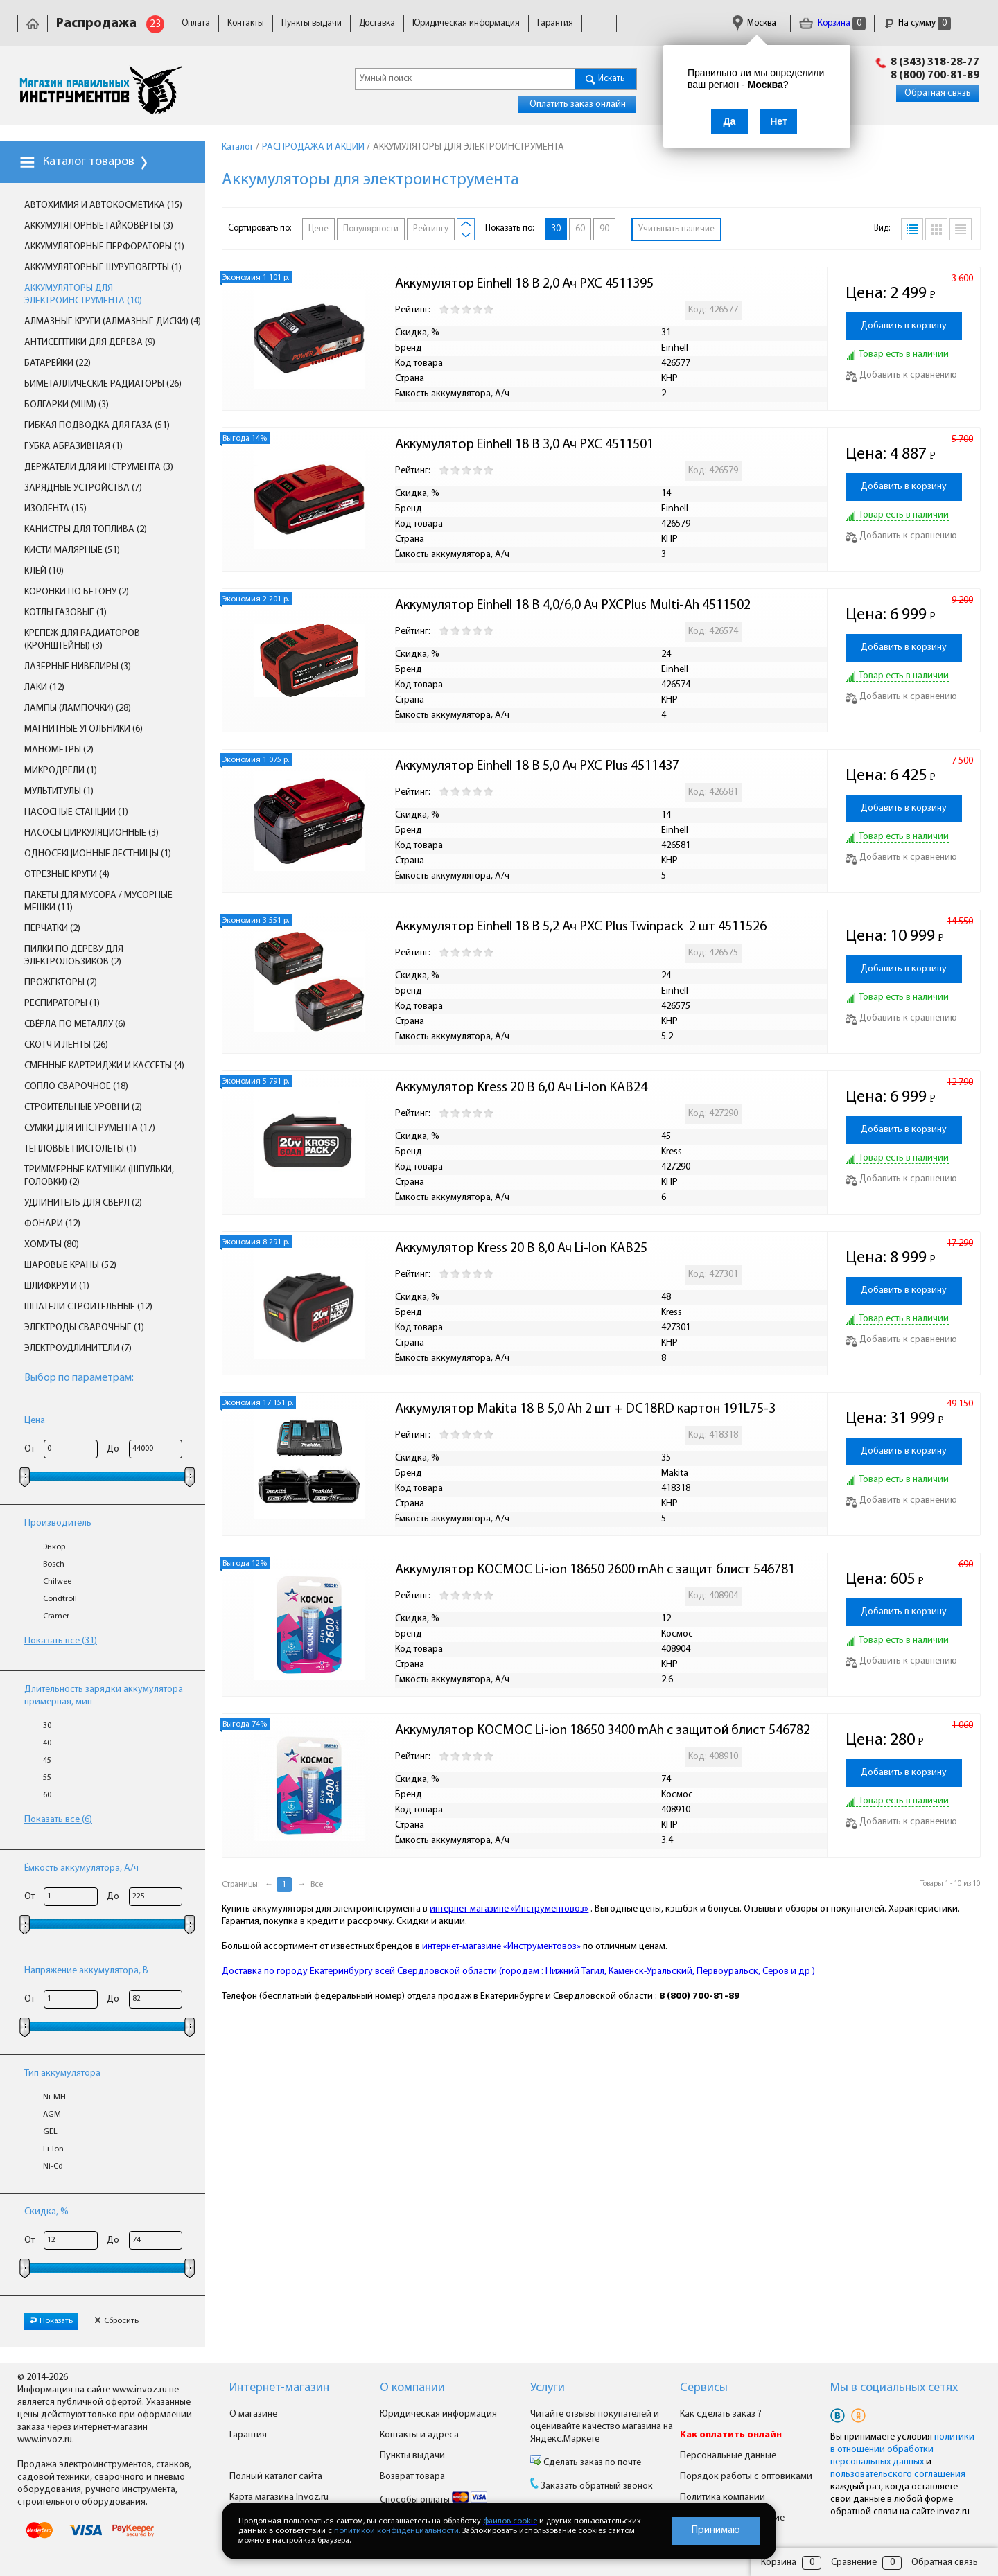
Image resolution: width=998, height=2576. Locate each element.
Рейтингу (430, 228)
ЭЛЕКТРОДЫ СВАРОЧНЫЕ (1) (84, 1328)
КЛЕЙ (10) (44, 571)
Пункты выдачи (311, 23)
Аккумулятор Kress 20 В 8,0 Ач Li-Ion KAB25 (521, 1248)
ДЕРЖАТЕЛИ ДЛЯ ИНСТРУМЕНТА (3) (98, 467)
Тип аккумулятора (62, 2073)
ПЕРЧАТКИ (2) (52, 929)
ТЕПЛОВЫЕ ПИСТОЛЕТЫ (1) (80, 1149)
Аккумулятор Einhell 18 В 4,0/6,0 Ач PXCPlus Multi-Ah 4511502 (573, 605)
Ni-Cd (53, 2166)
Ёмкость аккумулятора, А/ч (81, 1868)
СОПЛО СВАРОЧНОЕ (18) (76, 1087)
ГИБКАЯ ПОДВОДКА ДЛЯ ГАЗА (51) (97, 426)
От (29, 1449)
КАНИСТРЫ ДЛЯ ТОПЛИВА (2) (85, 529)
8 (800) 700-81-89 (935, 75)
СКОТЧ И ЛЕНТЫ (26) (66, 1045)
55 (47, 1778)
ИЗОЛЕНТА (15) (55, 509)
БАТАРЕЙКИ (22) (57, 363)
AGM (52, 2114)
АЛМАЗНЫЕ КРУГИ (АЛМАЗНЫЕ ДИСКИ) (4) (112, 322)
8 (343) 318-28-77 (935, 62)
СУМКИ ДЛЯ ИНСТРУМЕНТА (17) (89, 1128)
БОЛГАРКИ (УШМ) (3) (66, 405)
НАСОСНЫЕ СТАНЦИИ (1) (76, 812)
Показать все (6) (58, 1820)
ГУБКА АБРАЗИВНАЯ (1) (73, 446)
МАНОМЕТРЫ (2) (59, 750)
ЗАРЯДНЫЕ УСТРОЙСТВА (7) (83, 488)
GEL (50, 2132)
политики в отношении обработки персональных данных (902, 2449)
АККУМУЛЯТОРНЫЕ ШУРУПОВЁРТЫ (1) (103, 268)
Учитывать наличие (676, 228)
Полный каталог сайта (275, 2476)
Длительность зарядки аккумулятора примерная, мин (103, 1695)
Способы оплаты (433, 2500)
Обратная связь (937, 93)
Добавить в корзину (904, 326)
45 (47, 1760)
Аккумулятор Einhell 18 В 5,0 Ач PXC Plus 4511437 (537, 766)
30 (47, 1726)
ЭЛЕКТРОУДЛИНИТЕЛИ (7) (78, 1348)
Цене (318, 228)
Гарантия (555, 23)
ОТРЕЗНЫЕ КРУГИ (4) (67, 875)
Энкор (54, 1547)
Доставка (377, 23)
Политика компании (722, 2497)
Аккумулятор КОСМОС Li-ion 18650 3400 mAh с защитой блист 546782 (602, 1731)
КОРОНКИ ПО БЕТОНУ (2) (76, 592)
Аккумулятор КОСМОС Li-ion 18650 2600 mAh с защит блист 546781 (595, 1570)
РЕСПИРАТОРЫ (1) (62, 1003)
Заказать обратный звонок (597, 2486)
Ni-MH (54, 2097)
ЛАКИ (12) (44, 687)
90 (604, 228)
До (113, 1449)
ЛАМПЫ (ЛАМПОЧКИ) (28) (77, 708)
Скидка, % (46, 2212)
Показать (51, 2321)
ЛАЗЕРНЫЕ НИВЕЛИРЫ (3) (77, 667)
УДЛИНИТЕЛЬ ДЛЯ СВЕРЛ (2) (83, 1203)
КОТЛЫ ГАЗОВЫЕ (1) (65, 613)
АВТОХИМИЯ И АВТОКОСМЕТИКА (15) (103, 205)
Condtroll (60, 1599)
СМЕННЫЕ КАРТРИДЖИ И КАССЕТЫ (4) (104, 1066)
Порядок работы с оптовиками (746, 2476)
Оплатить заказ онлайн (577, 104)
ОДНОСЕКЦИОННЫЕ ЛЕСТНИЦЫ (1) (97, 854)
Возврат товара (412, 2476)
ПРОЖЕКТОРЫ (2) (60, 983)
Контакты (245, 23)
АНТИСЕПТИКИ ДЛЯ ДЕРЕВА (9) (89, 342)
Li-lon (53, 2149)
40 (47, 1743)
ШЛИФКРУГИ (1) (56, 1286)
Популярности (371, 228)
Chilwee (57, 1582)
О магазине (253, 2414)
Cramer (56, 1616)
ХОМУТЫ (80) (51, 1245)
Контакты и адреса (419, 2435)
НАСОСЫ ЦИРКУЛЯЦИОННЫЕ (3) (91, 833)
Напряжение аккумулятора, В (86, 1971)
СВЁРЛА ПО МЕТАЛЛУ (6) (74, 1024)
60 (47, 1795)
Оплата (196, 23)
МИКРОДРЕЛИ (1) (60, 771)
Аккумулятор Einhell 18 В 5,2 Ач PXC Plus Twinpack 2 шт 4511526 (581, 927)
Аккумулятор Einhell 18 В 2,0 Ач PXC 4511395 (524, 284)
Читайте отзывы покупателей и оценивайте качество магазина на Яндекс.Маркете (601, 2426)
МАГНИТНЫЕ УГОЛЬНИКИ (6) (83, 729)
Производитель (57, 1523)
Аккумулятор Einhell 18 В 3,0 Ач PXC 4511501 (524, 445)
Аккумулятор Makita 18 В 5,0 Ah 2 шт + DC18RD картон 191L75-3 (585, 1409)
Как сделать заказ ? (721, 2414)
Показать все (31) (60, 1641)
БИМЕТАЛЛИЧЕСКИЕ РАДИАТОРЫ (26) (103, 384)
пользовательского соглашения (897, 2474)
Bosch (53, 1564)
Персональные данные (728, 2456)
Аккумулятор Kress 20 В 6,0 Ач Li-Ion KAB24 (521, 1088)
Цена (34, 1420)
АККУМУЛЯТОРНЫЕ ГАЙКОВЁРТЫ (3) (98, 226)
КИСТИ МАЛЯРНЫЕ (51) (72, 550)
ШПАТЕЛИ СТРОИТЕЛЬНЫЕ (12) (88, 1307)
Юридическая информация (466, 23)
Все (316, 1884)
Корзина (832, 23)
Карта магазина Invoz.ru (279, 2497)
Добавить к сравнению (901, 375)
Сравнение (854, 2562)
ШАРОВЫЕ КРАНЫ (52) (70, 1265)
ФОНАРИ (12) (52, 1224)
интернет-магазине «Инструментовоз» (509, 1909)
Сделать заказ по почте (591, 2463)
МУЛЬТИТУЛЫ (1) (59, 791)
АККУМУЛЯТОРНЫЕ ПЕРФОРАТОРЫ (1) (104, 247)
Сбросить (116, 2321)
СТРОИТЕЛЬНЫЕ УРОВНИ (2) (83, 1107)
